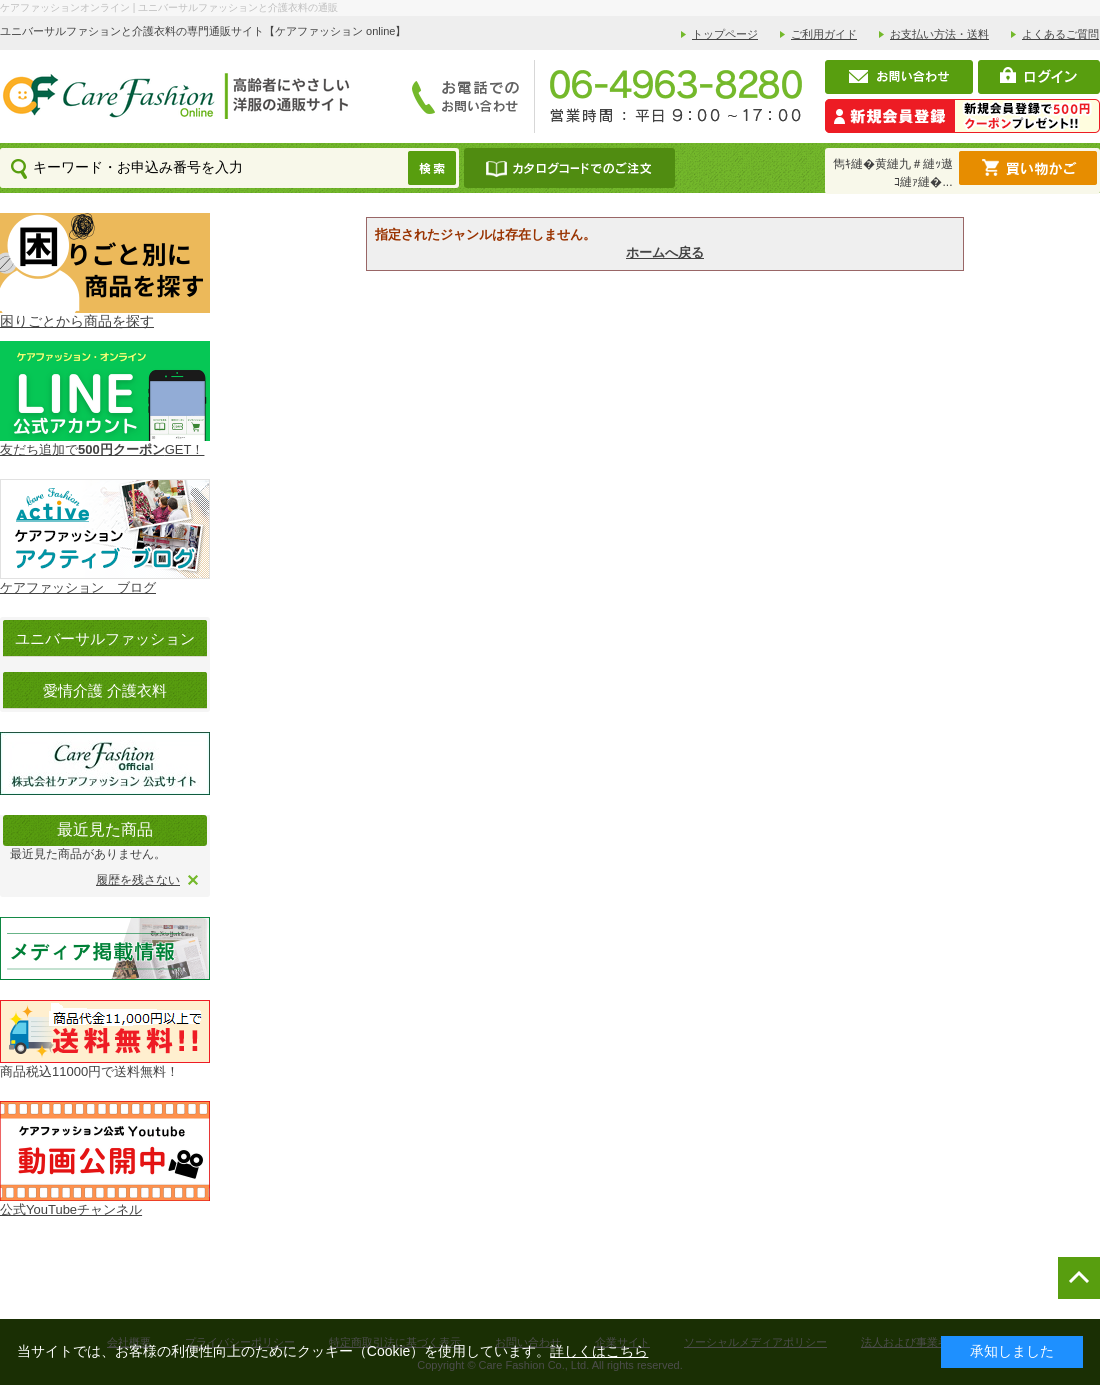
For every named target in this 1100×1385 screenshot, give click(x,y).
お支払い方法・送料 (939, 34)
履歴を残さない (138, 880)
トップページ (725, 34)
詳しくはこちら (599, 1351)
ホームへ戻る (665, 252)
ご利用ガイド (824, 34)
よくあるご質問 (1060, 34)
